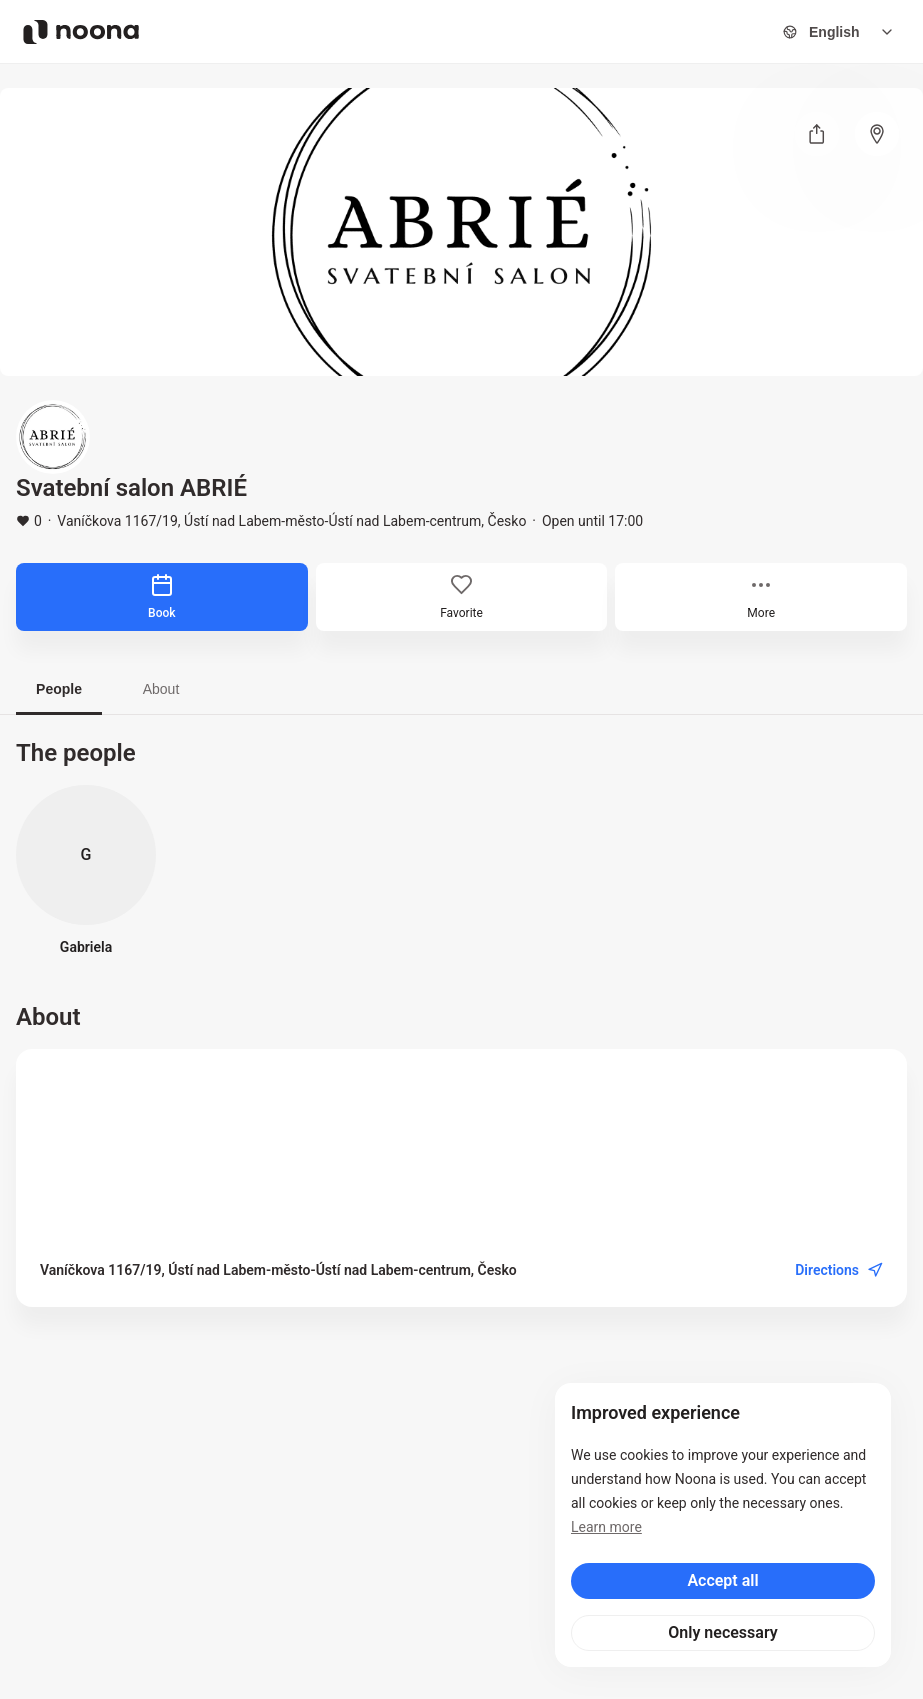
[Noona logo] (81, 32)
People (59, 689)
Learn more (606, 1527)
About (161, 689)
